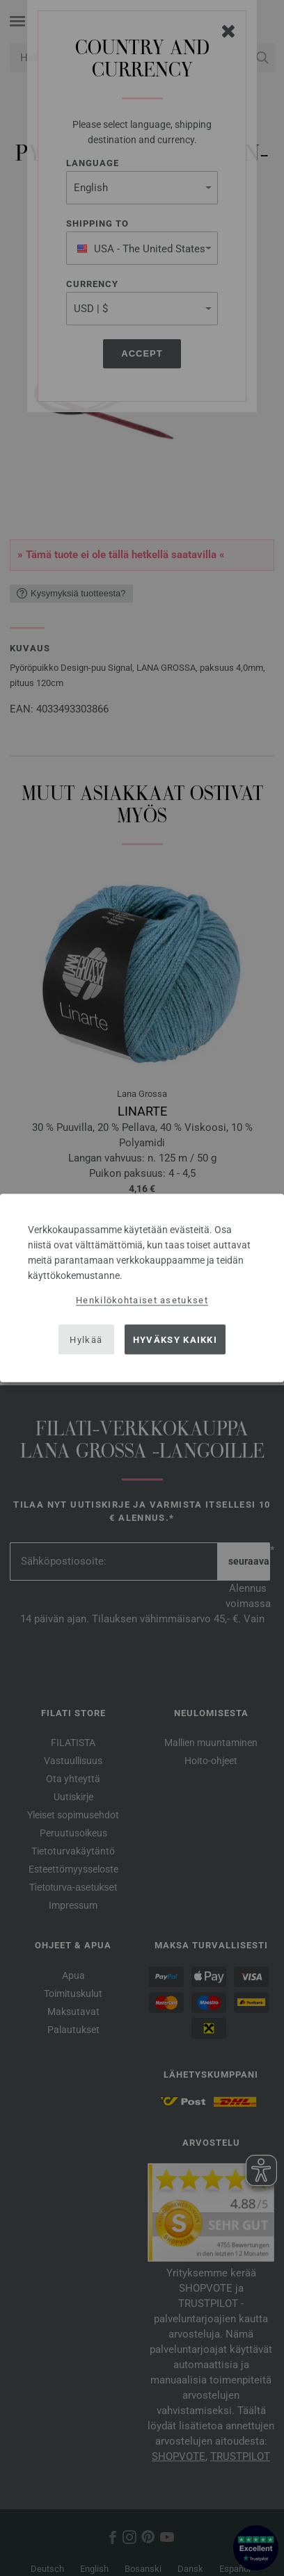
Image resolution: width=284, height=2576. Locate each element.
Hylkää (86, 1339)
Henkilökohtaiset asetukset (142, 1300)
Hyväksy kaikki (175, 1339)
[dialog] (142, 1288)
